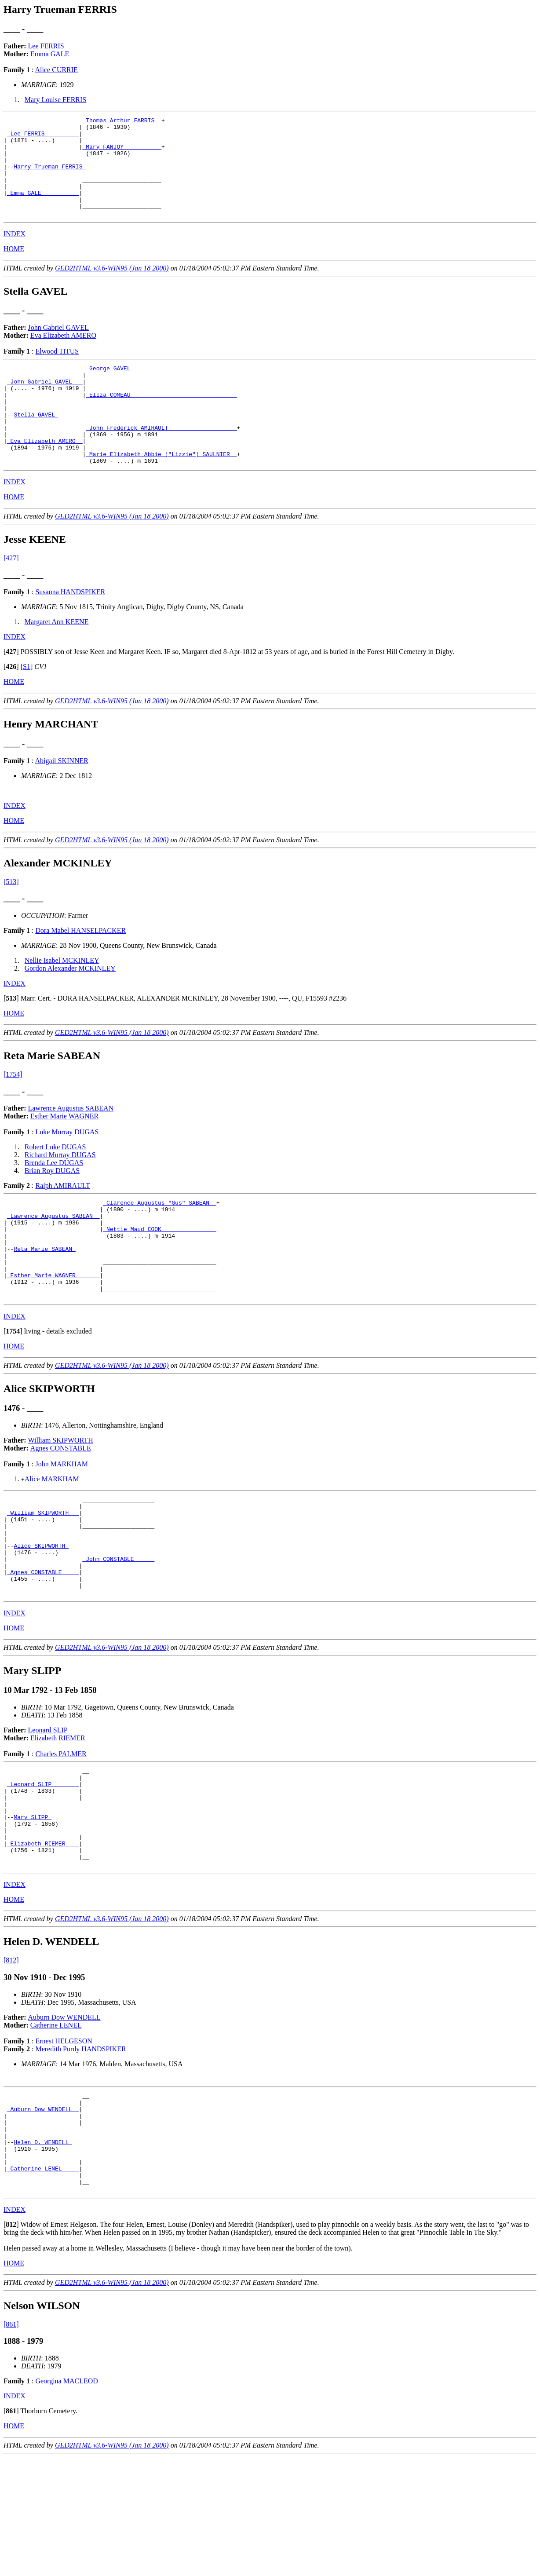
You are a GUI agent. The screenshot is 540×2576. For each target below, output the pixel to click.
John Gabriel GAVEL (58, 347)
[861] (11, 2443)
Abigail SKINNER (61, 800)
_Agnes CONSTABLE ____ (43, 1647)
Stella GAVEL (36, 445)
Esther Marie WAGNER (64, 1155)
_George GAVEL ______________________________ (161, 389)
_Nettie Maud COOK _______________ (159, 1275)
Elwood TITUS (57, 371)
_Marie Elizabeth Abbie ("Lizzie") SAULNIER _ (161, 492)
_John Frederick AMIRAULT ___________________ (161, 460)
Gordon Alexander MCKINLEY (70, 1008)
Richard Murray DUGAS (60, 1194)
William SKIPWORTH (60, 1499)
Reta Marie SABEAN (44, 1299)
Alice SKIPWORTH (41, 1615)
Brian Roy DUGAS (52, 1210)
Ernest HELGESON (63, 2140)
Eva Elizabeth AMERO (63, 355)
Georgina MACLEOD (66, 2499)
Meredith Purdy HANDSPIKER (80, 2148)
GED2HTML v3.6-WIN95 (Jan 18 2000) (112, 288)
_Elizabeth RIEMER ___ (43, 1938)
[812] (11, 2059)
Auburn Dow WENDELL (64, 2116)
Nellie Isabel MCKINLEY (62, 1000)
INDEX (15, 253)
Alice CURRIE (56, 69)
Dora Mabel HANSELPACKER (80, 970)
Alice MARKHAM (52, 1538)
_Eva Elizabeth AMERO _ (45, 476)
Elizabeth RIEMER (57, 1817)
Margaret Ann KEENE (56, 661)
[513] (11, 921)
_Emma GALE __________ (43, 208)
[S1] (27, 706)
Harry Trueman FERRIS (50, 177)
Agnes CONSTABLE (60, 1507)
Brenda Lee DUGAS (54, 1202)
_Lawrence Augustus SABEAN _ (53, 1259)
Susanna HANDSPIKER (70, 631)
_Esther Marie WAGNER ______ (53, 1330)
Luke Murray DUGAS (67, 1171)
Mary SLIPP (32, 1907)
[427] (11, 597)
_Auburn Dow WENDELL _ (43, 2212)
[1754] (13, 1114)
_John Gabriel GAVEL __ (45, 405)
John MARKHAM (61, 1523)
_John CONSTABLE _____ (118, 1631)
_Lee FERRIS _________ (43, 137)
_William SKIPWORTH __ (43, 1576)
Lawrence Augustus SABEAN (71, 1147)
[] (11, 691)
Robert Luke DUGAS (55, 1186)
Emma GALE (49, 54)
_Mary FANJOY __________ (121, 153)
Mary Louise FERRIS (55, 99)
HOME (14, 268)
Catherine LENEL (56, 2124)
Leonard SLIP (48, 1809)
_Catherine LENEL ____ (43, 2283)
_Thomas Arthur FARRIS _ (121, 121)
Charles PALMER (60, 1833)
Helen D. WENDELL (43, 2251)
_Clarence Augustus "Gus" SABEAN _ (159, 1243)
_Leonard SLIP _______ (43, 1867)
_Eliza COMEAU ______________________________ (161, 421)
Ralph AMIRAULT (62, 1225)
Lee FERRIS (46, 46)
